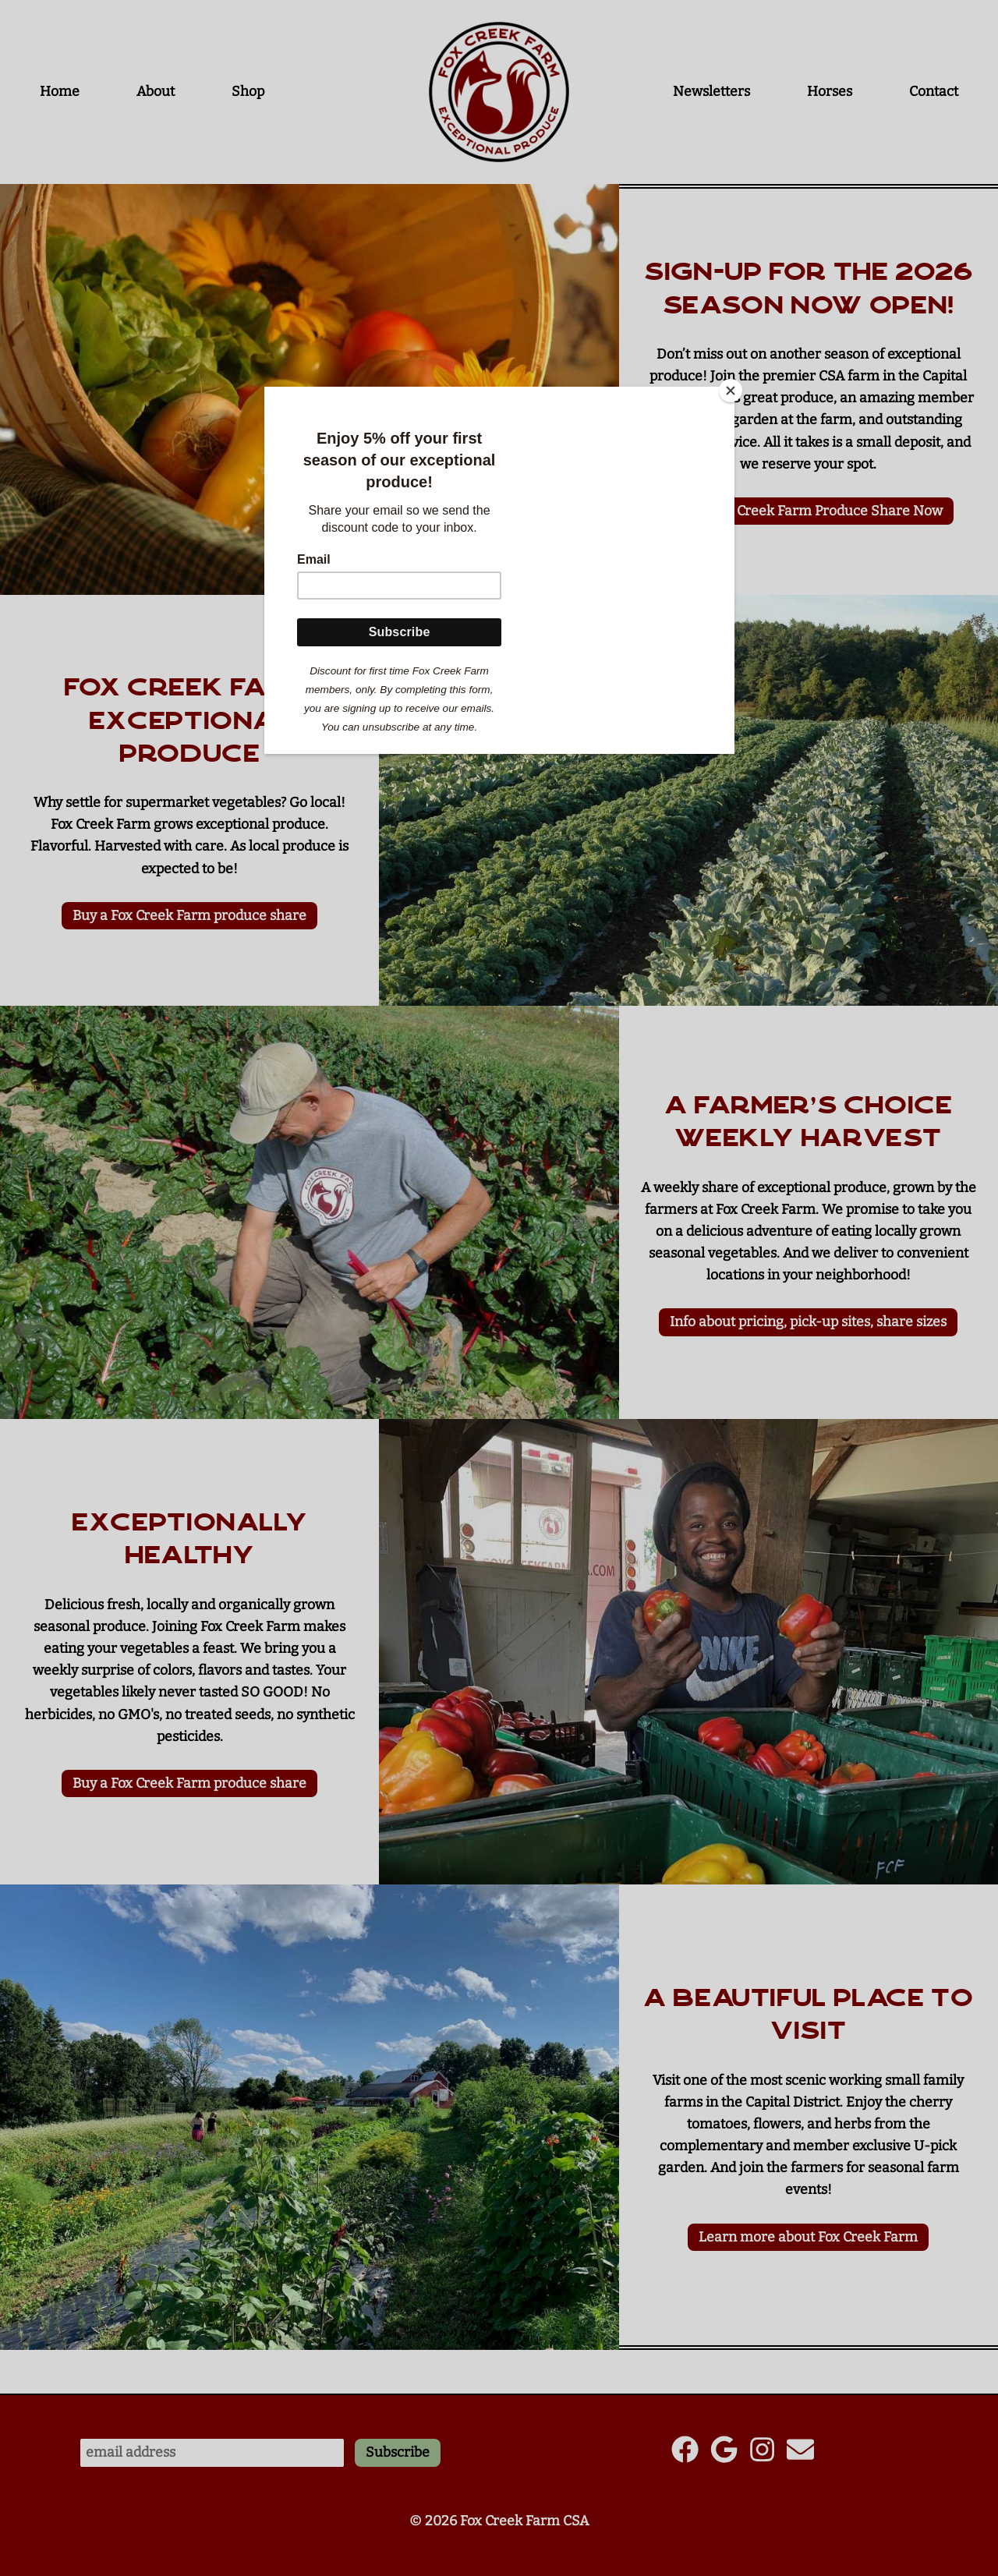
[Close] (730, 390)
